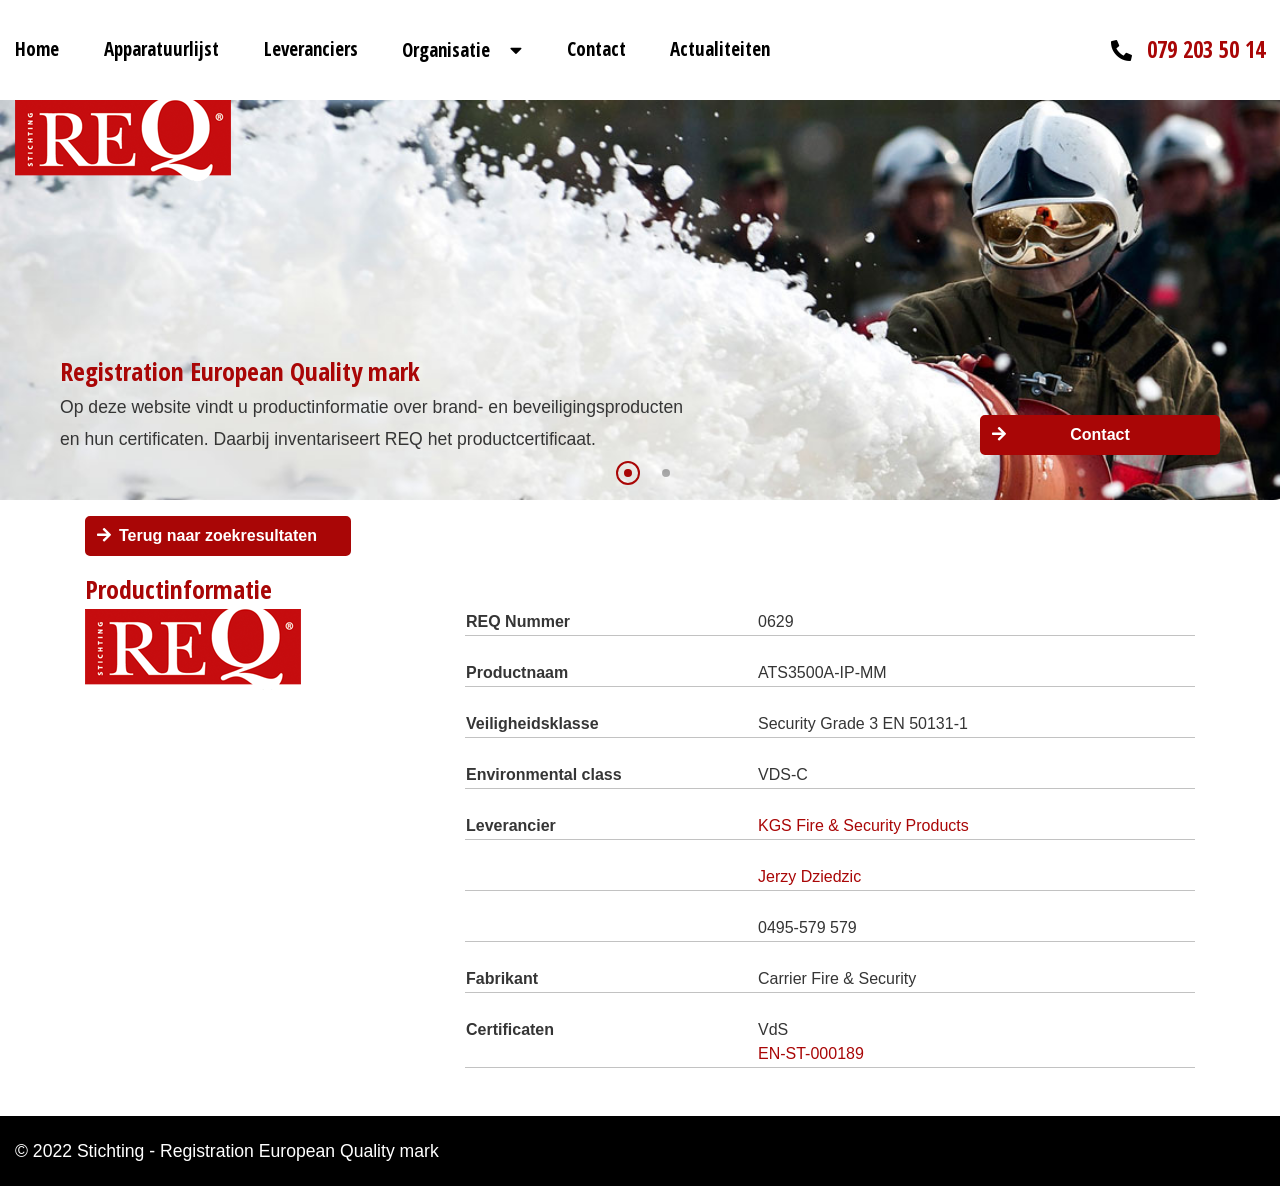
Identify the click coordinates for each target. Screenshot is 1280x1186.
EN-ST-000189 (811, 1053)
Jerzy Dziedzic (809, 876)
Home (37, 49)
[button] (628, 473)
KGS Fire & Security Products (863, 825)
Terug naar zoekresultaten (218, 535)
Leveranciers (311, 49)
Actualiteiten (720, 49)
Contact (596, 49)
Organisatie (446, 50)
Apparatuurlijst (161, 49)
